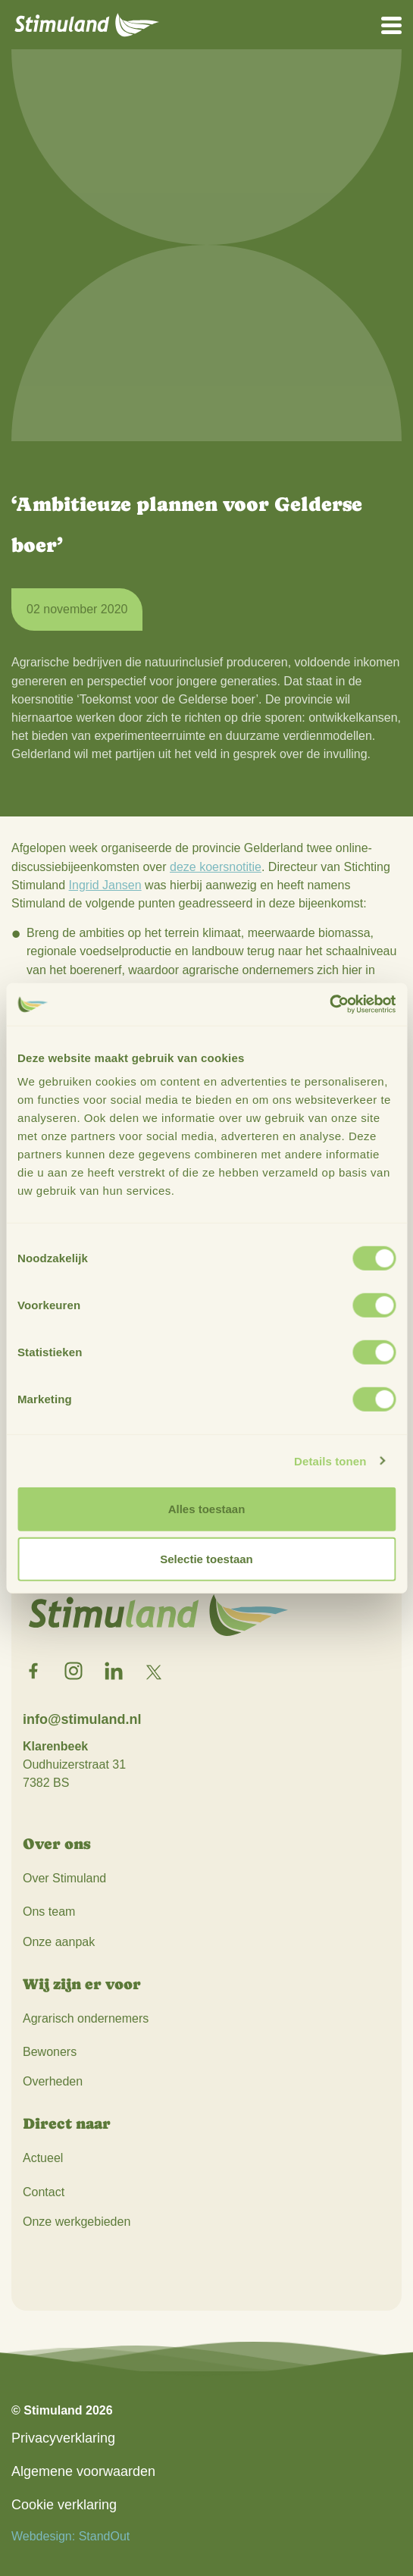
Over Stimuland (64, 1878)
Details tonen (330, 1460)
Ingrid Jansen (105, 885)
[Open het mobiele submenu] (391, 24)
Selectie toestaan (206, 1558)
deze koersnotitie (215, 866)
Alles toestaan (207, 1509)
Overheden (53, 2081)
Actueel (43, 2157)
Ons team (49, 1911)
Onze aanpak (59, 1941)
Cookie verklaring (64, 2504)
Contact (43, 2192)
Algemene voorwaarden (83, 2471)
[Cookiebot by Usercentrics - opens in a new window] (329, 1004)
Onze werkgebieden (76, 2221)
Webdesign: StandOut (70, 2536)
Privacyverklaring (63, 2438)
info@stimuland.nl (82, 1719)
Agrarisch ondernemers (86, 2018)
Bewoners (50, 2051)
